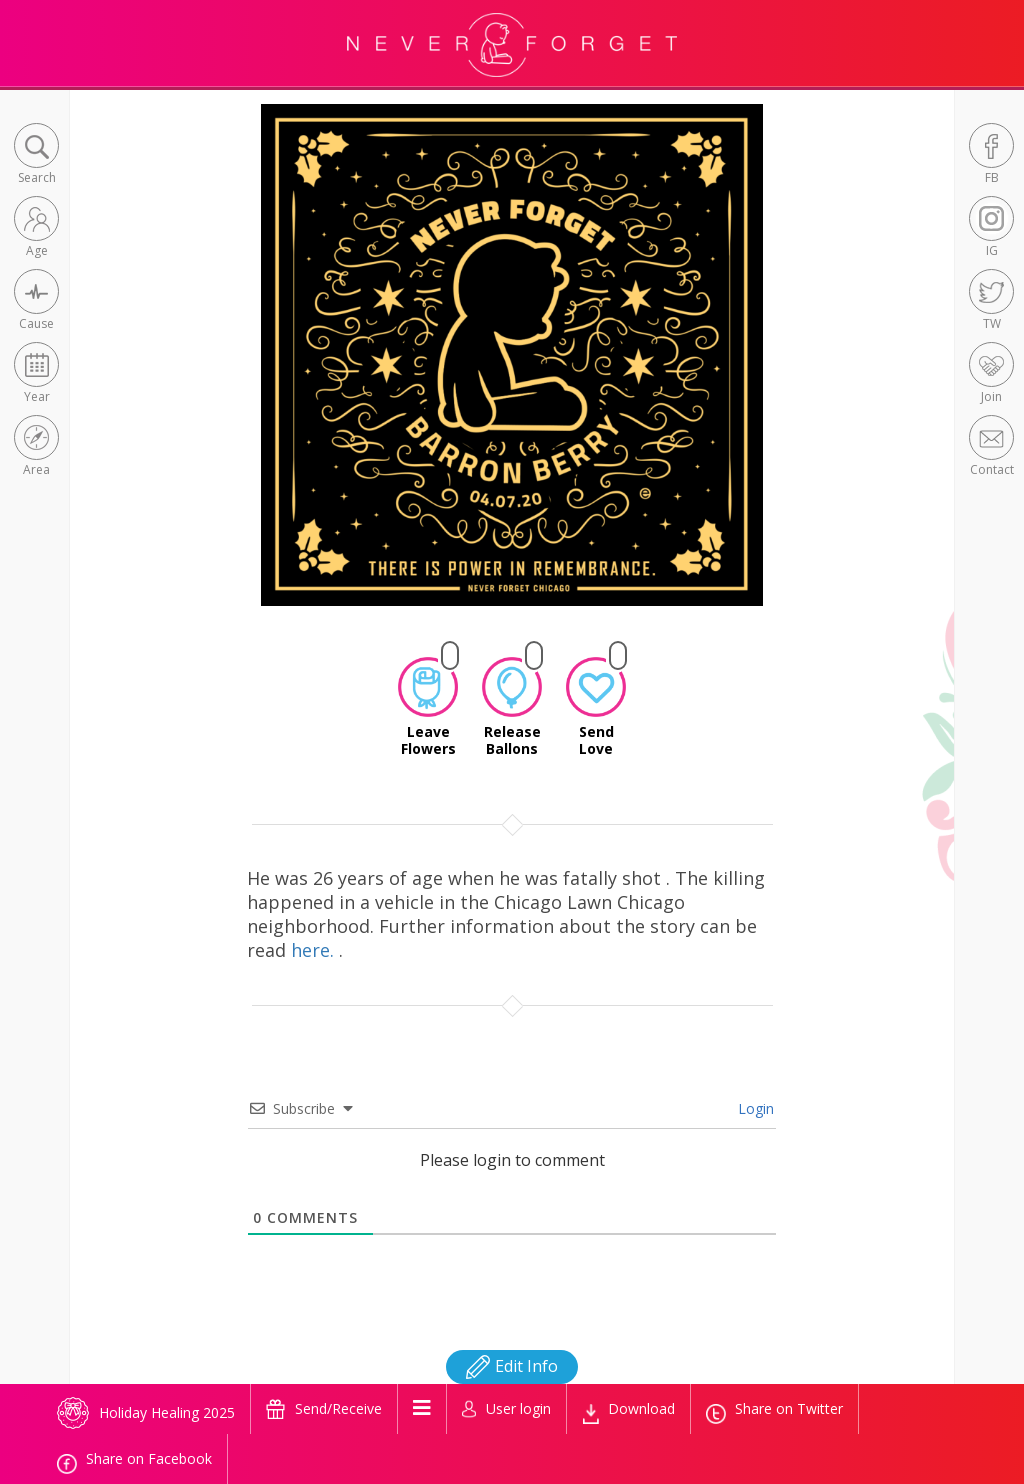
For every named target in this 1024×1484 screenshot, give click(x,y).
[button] (36, 155)
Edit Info (512, 1366)
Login (754, 1108)
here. (315, 950)
